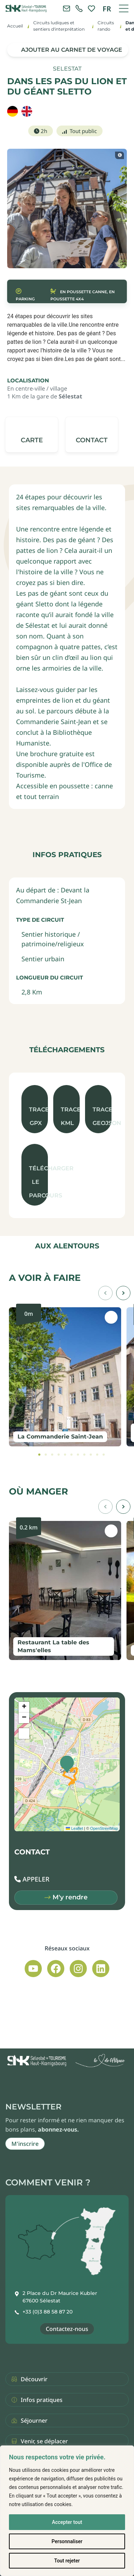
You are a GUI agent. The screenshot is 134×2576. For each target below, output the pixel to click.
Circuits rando (106, 26)
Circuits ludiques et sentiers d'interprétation (59, 26)
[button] (91, 434)
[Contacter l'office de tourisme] (66, 8)
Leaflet (74, 1828)
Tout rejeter (67, 2561)
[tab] (39, 1455)
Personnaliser (66, 2541)
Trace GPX (38, 1116)
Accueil (15, 26)
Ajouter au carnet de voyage (71, 49)
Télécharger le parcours (38, 1182)
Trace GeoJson (102, 1116)
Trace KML (70, 1116)
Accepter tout (67, 2522)
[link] (79, 8)
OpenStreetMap (104, 1828)
